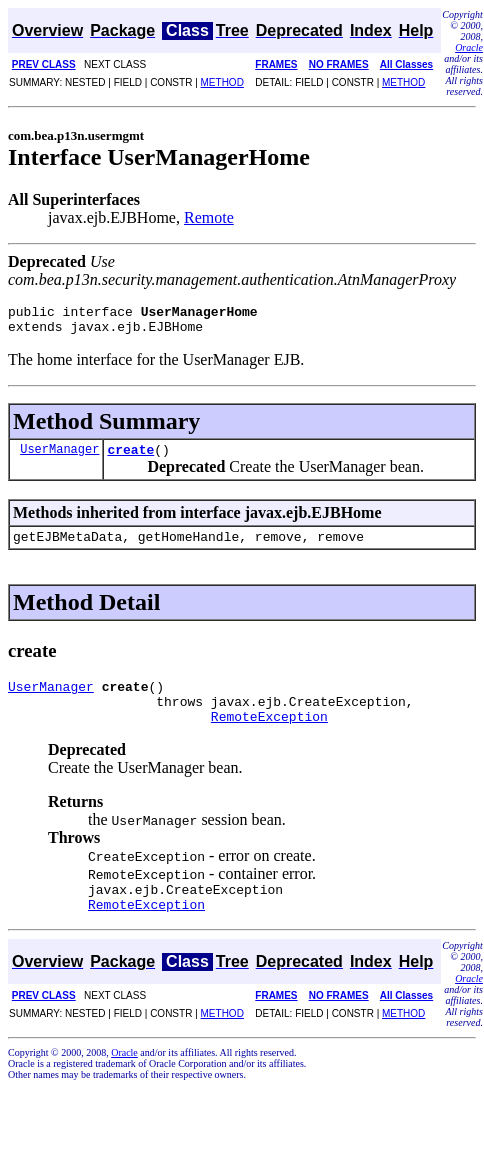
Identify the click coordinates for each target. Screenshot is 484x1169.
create (130, 458)
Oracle (469, 47)
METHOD (222, 82)
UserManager (59, 457)
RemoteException (269, 737)
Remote (209, 217)
